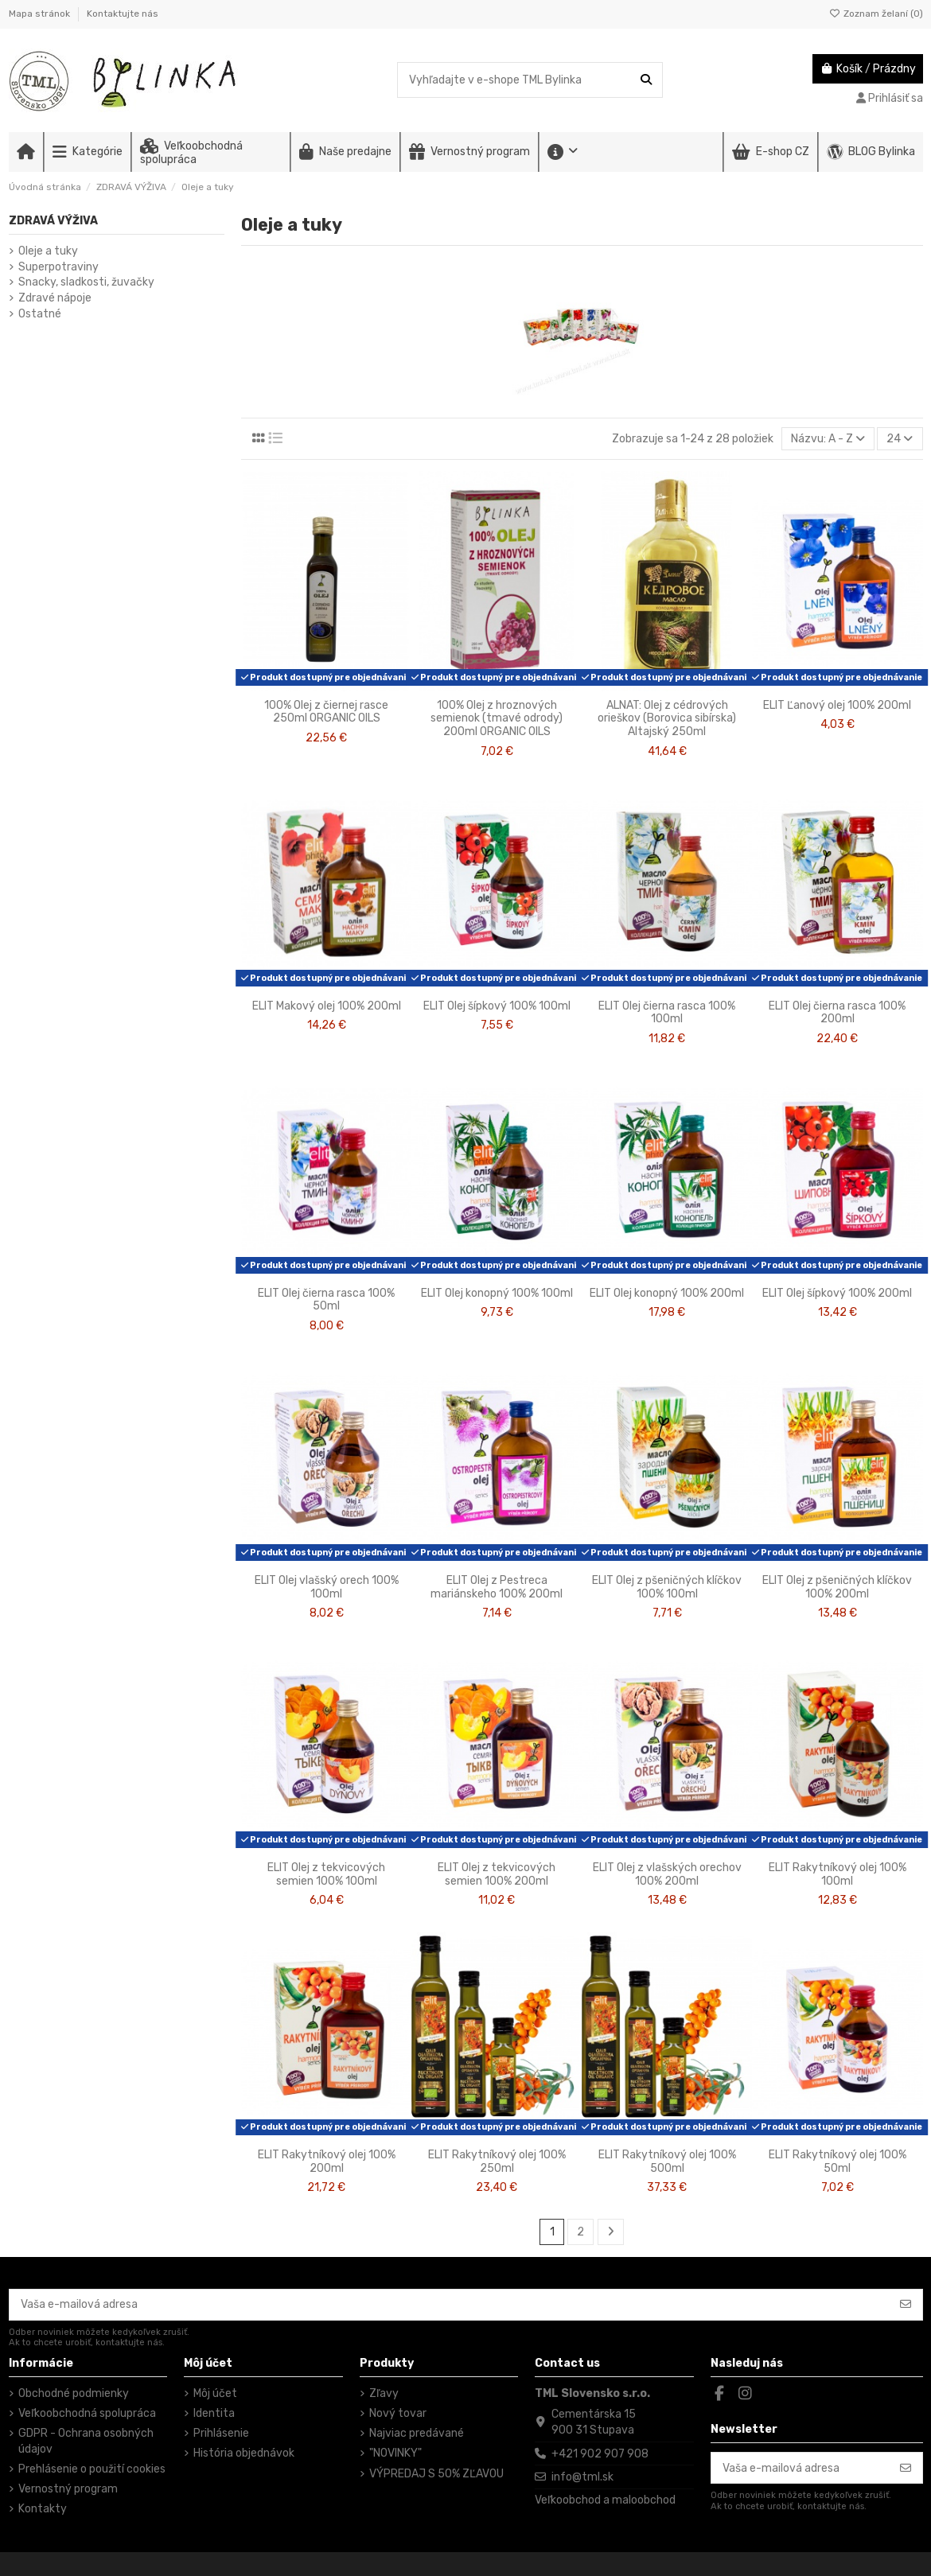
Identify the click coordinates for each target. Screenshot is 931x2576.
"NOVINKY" (395, 2453)
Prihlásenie (221, 2433)
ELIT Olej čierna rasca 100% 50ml (326, 1299)
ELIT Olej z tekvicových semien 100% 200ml (496, 1874)
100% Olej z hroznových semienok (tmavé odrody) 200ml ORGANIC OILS (496, 718)
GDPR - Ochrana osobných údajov (86, 2441)
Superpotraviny (58, 267)
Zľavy (384, 2393)
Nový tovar (398, 2413)
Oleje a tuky (48, 251)
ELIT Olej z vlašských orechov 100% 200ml (667, 1874)
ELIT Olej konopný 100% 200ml (667, 1293)
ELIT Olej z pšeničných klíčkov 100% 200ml (837, 1587)
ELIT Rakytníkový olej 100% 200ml (326, 2161)
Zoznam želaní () (876, 13)
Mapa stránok (40, 13)
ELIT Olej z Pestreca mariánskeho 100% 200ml (496, 1587)
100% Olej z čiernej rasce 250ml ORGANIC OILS (326, 712)
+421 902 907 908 (600, 2454)
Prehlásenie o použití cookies (92, 2469)
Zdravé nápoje (55, 298)
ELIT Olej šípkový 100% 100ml (497, 1006)
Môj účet (215, 2393)
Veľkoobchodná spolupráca (87, 2413)
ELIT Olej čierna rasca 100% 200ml (837, 1012)
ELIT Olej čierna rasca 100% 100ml (666, 1012)
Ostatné (39, 314)
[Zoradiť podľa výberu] (828, 438)
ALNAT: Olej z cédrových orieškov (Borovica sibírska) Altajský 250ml (667, 718)
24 (899, 439)
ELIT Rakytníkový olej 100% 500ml (667, 2161)
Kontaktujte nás (122, 13)
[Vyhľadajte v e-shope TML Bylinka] (646, 80)
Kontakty (42, 2509)
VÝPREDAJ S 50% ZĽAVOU (436, 2474)
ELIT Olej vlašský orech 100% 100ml (327, 1587)
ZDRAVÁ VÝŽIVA (53, 221)
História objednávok (243, 2453)
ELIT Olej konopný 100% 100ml (497, 1293)
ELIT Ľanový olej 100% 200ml (837, 705)
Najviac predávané (416, 2433)
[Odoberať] (905, 2305)
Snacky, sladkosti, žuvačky (86, 282)
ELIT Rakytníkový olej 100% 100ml (837, 1874)
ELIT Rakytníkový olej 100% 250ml (497, 2161)
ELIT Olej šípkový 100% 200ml (837, 1293)
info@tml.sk (582, 2477)
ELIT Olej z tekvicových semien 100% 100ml (326, 1874)
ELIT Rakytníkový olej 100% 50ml (837, 2161)
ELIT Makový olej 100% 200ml (326, 1006)
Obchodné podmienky (73, 2393)
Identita (214, 2413)
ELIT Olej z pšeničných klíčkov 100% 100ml (667, 1587)
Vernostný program (68, 2489)
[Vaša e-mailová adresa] (450, 2305)
